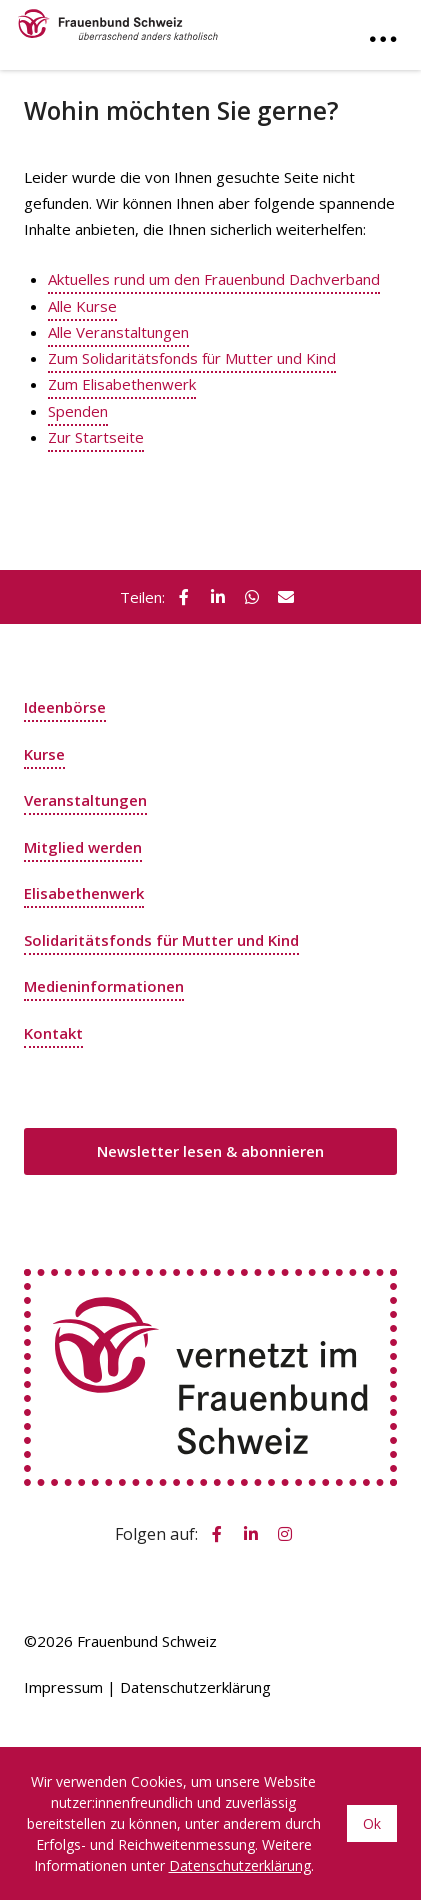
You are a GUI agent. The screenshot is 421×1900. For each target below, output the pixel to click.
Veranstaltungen (85, 800)
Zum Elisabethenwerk (122, 384)
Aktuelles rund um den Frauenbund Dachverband (214, 279)
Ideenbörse (65, 707)
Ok (372, 1823)
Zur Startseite (96, 437)
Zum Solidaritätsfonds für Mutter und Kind (192, 358)
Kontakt (53, 1033)
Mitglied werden (83, 847)
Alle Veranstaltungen (118, 332)
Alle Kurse (82, 306)
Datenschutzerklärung (195, 1687)
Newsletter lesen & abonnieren (210, 1151)
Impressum (63, 1687)
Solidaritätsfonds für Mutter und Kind (161, 940)
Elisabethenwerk (84, 893)
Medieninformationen (104, 986)
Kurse (44, 754)
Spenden (78, 411)
